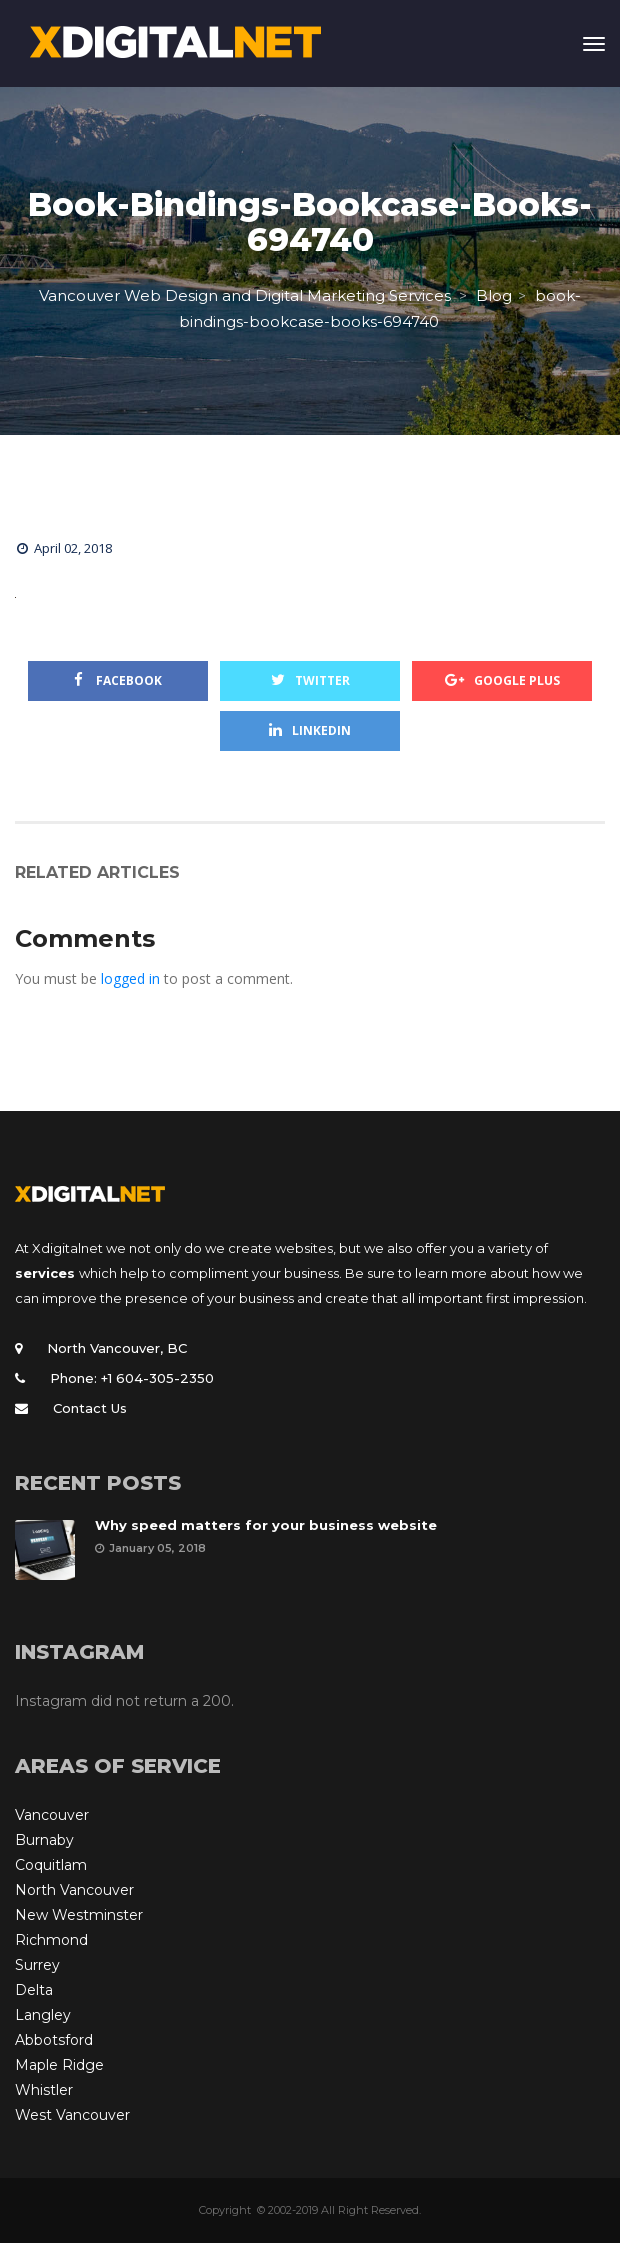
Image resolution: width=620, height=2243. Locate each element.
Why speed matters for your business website (266, 1525)
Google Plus (502, 680)
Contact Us (90, 1408)
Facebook (118, 680)
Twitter (310, 680)
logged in (130, 978)
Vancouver (52, 1815)
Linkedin (310, 730)
